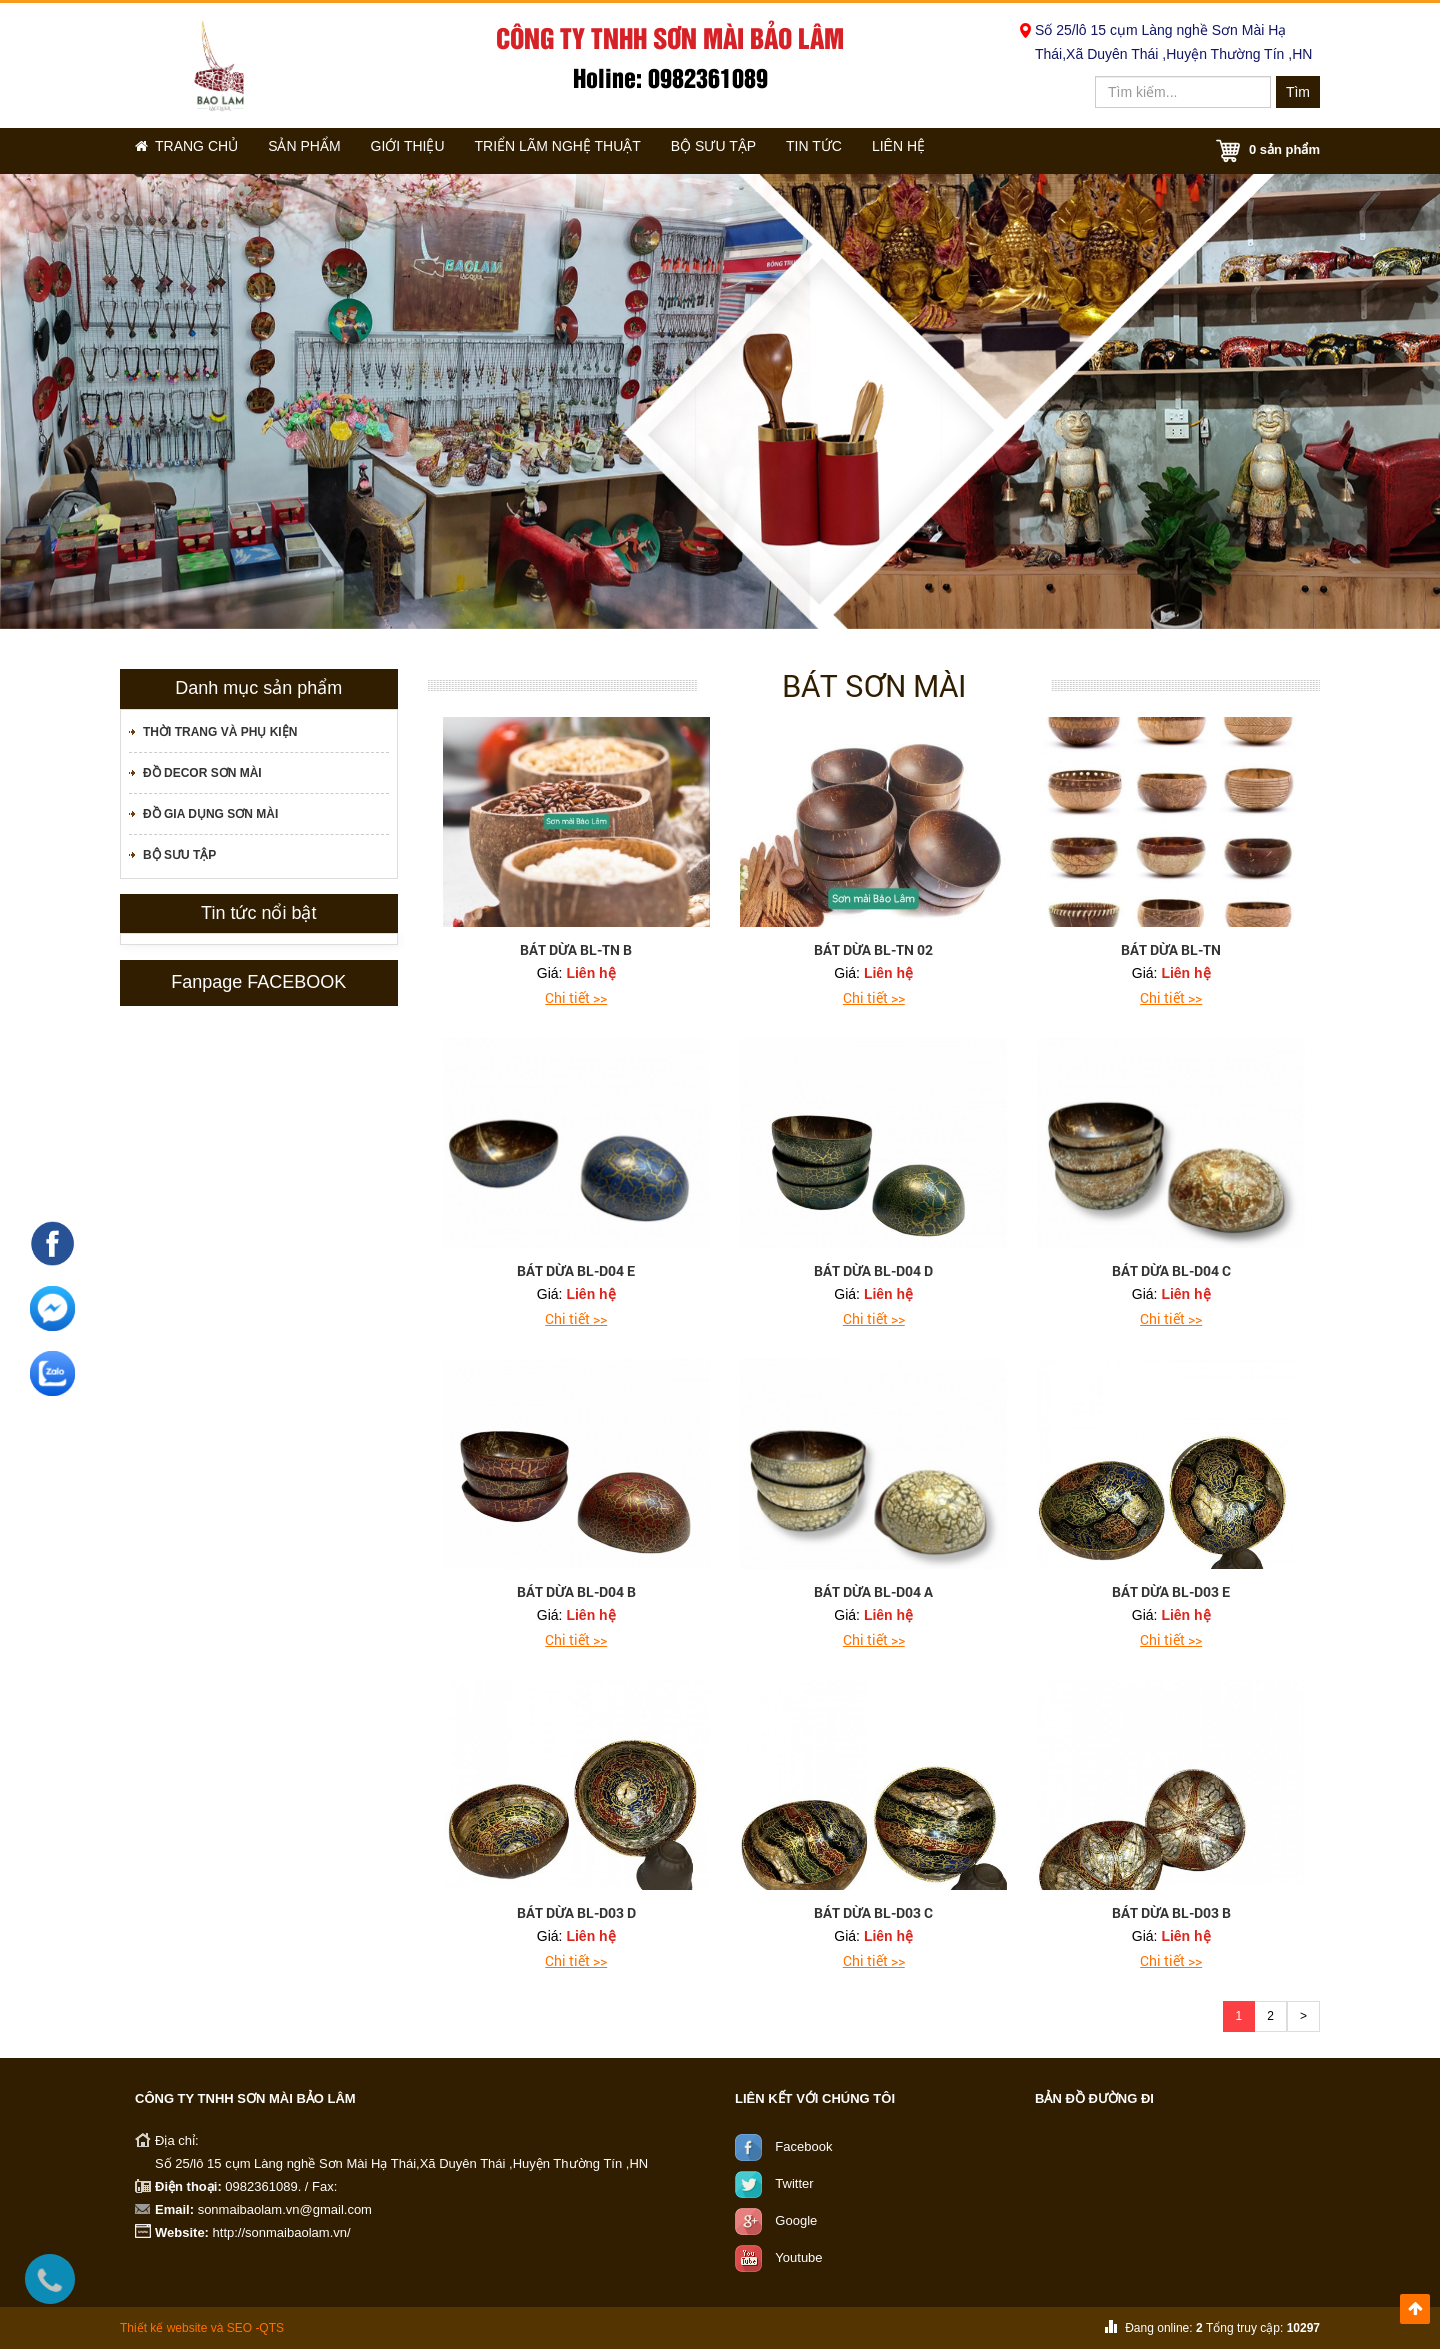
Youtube (798, 2256)
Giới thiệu (436, 150)
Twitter (794, 2182)
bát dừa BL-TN (1171, 949)
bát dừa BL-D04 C (1171, 1270)
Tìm (1298, 92)
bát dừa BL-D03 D (576, 1912)
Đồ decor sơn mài (202, 773)
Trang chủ (192, 150)
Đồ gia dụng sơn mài (210, 814)
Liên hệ (970, 150)
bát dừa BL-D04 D (873, 1270)
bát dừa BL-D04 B (576, 1591)
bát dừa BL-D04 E (576, 1270)
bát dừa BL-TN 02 (873, 949)
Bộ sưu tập (758, 150)
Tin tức (872, 150)
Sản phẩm (322, 150)
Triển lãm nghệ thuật (594, 150)
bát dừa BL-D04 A (873, 1591)
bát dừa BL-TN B (576, 949)
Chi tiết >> (576, 997)
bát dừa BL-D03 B (1171, 1912)
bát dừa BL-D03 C (873, 1912)
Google (796, 2219)
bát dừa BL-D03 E (1171, 1591)
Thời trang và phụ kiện (220, 732)
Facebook (803, 2145)
